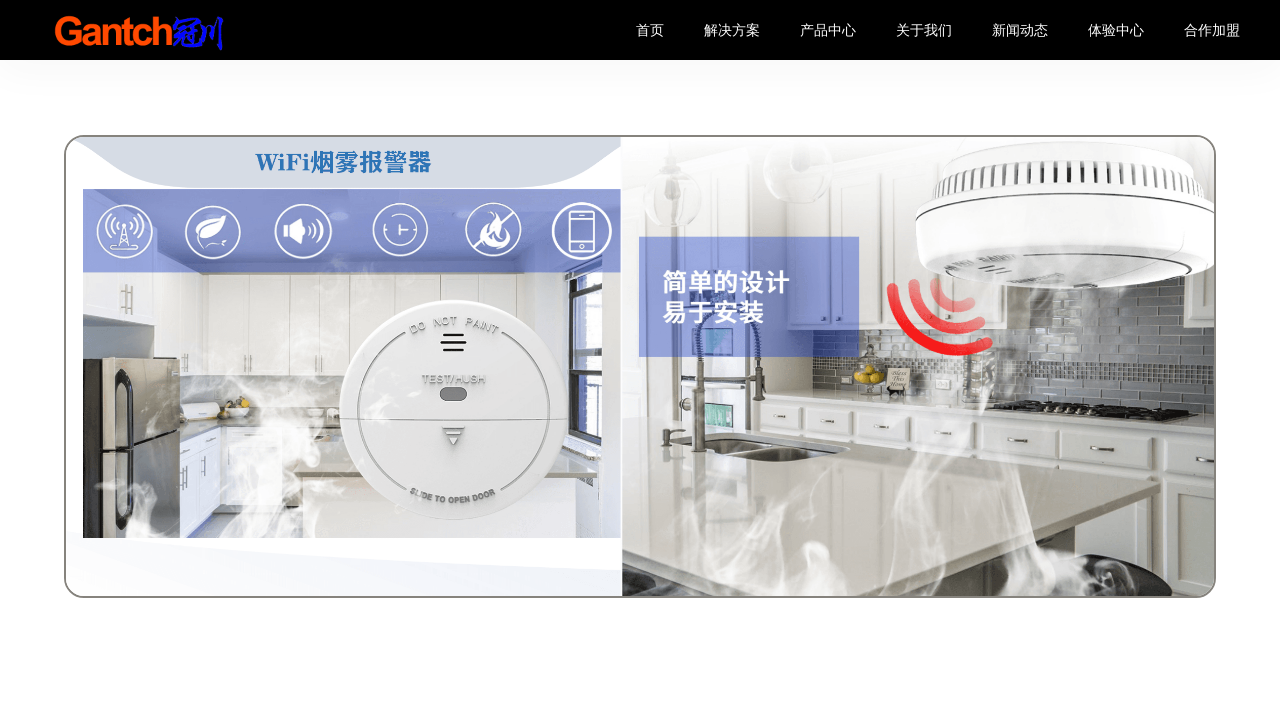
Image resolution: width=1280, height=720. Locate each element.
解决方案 (732, 30)
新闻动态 (1020, 30)
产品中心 (828, 30)
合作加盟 (1212, 30)
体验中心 (1116, 30)
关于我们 (924, 30)
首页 (650, 30)
